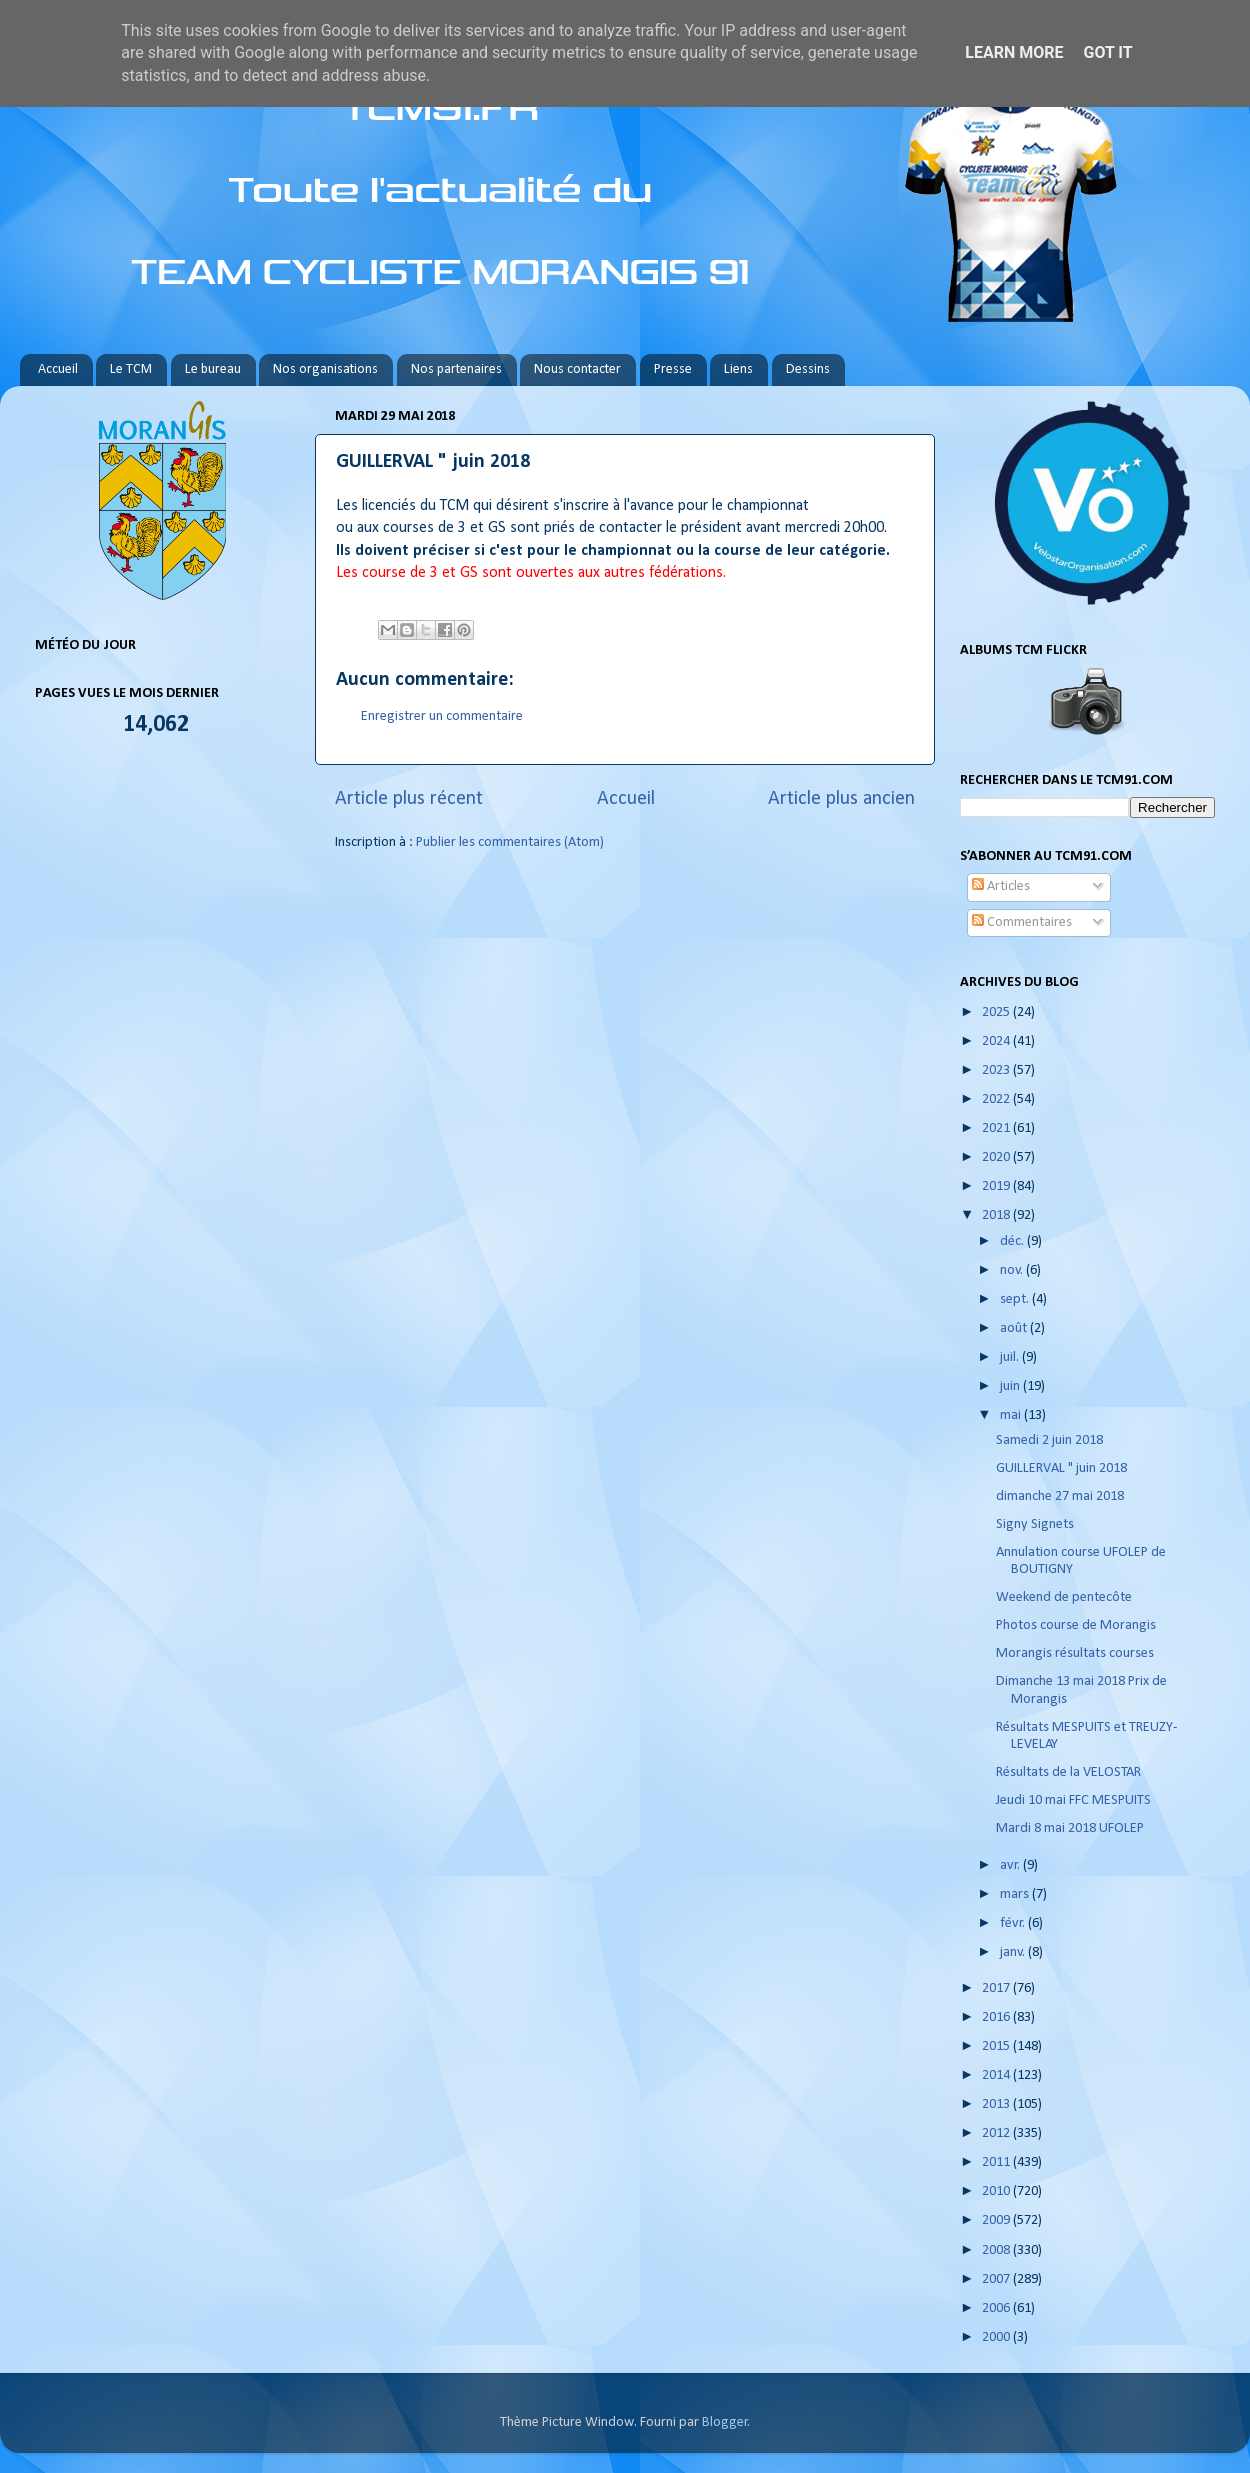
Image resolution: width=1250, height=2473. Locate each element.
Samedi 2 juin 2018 (1049, 1440)
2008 (997, 2250)
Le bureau (213, 369)
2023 (997, 1070)
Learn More (1014, 52)
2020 (997, 1157)
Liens (738, 369)
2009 (997, 2220)
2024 (997, 1041)
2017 (997, 1988)
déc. (1013, 1241)
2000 (997, 2337)
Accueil (58, 369)
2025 (997, 1012)
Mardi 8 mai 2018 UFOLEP (1070, 1828)
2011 (997, 2162)
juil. (1011, 1357)
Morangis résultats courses (1075, 1653)
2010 (997, 2191)
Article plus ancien (841, 799)
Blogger (725, 2422)
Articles (1001, 886)
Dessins (808, 369)
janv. (1014, 1952)
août (1015, 1328)
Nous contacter (577, 369)
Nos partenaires (456, 369)
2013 (997, 2104)
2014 (997, 2075)
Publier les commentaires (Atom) (510, 842)
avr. (1011, 1865)
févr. (1014, 1923)
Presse (673, 369)
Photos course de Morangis (1076, 1625)
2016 (997, 2017)
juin (1011, 1386)
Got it (1107, 52)
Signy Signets (1035, 1524)
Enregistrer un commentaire (442, 716)
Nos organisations (325, 369)
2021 (997, 1128)
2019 (997, 1186)
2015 (997, 2046)
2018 (997, 1215)
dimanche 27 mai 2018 (1060, 1496)
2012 (997, 2133)
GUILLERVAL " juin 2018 (1061, 1468)
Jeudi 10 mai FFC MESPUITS (1073, 1800)
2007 (997, 2279)
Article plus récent (409, 799)
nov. (1013, 1270)
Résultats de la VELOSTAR (1068, 1772)
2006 (997, 2308)
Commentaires (1022, 922)
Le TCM (131, 369)
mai (1012, 1415)
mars (1016, 1894)
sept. (1016, 1299)
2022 (997, 1099)
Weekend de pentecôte (1064, 1597)
